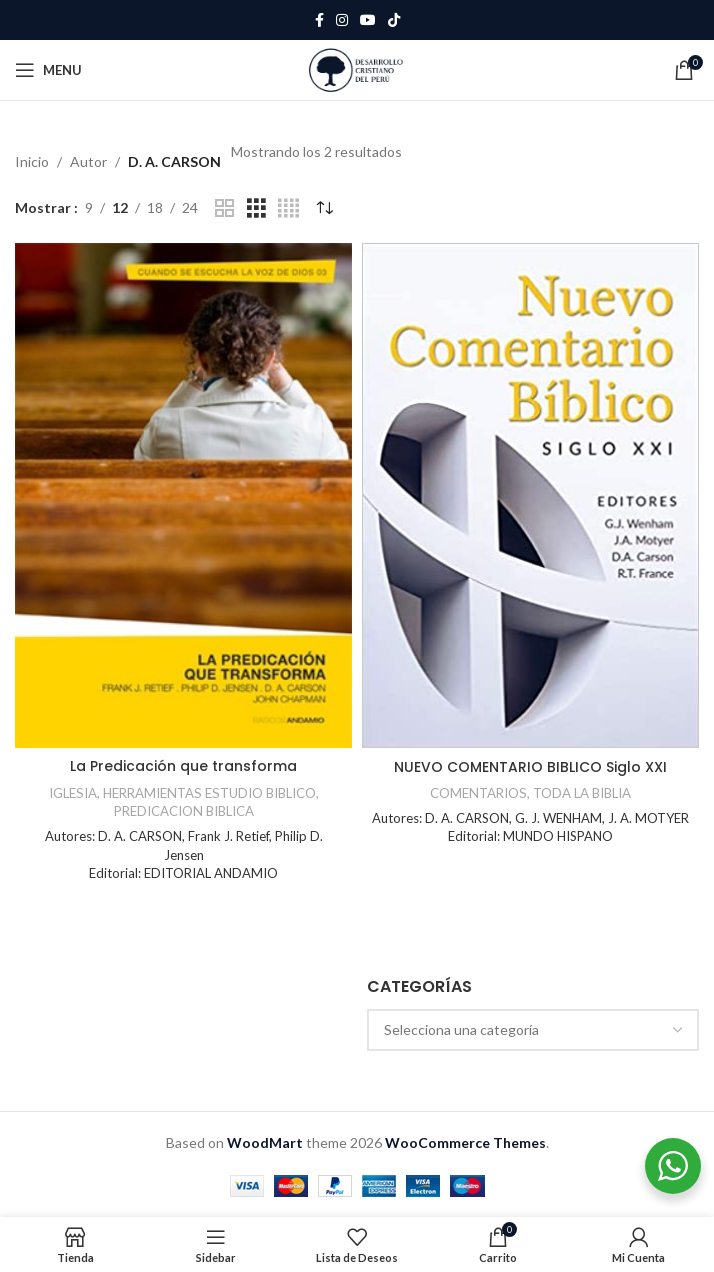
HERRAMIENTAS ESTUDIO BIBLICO (209, 793)
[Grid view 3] (256, 208)
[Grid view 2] (224, 208)
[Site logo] (356, 68)
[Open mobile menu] (48, 70)
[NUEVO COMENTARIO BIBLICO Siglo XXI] (530, 495)
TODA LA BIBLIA (582, 793)
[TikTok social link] (394, 20)
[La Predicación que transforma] (183, 495)
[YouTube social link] (368, 20)
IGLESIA (73, 793)
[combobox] (533, 1030)
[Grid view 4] (288, 208)
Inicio (32, 161)
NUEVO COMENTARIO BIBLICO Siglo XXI (530, 767)
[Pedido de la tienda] (324, 208)
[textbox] (533, 1030)
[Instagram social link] (342, 20)
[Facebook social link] (319, 20)
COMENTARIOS (478, 793)
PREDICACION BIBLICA (184, 811)
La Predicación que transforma (183, 766)
